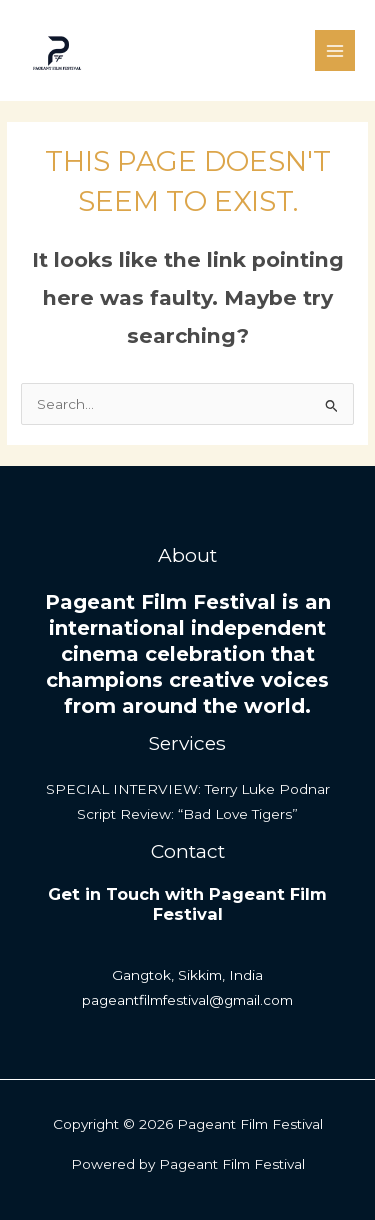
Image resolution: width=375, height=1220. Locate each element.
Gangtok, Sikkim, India (187, 975)
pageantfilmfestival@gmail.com (187, 1000)
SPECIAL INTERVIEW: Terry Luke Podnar (188, 789)
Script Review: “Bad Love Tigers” (187, 814)
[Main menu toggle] (335, 50)
